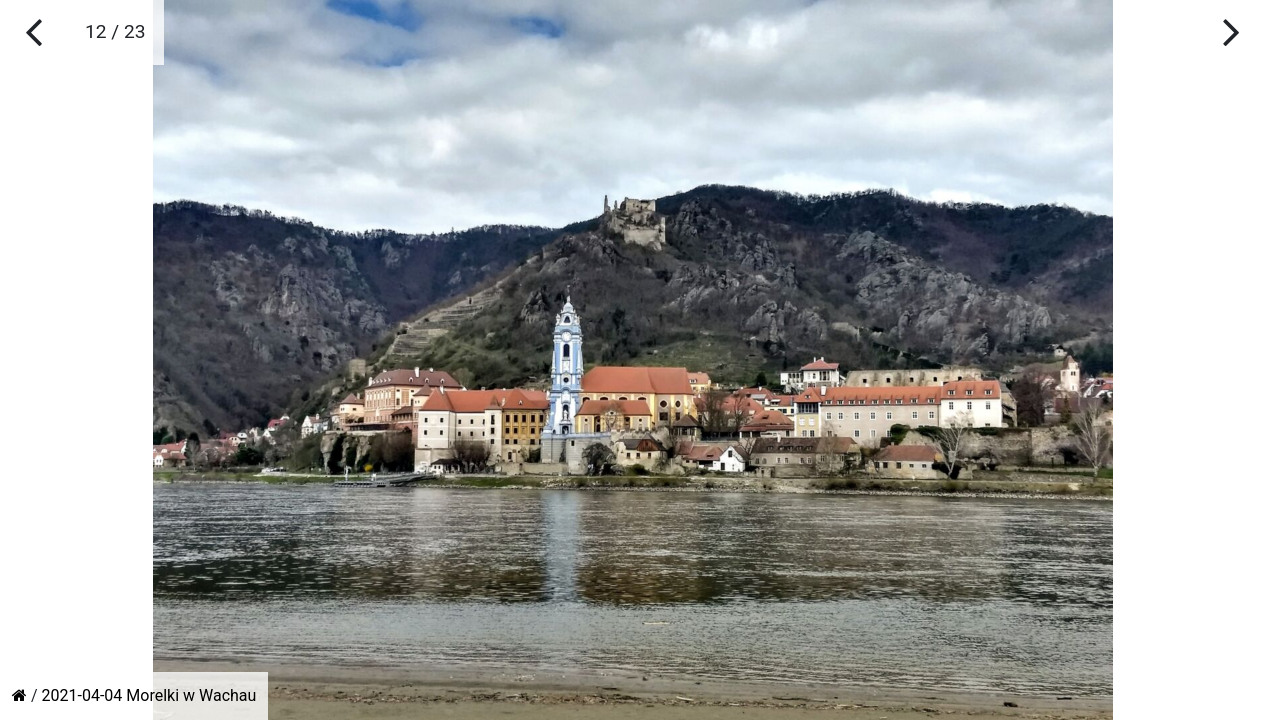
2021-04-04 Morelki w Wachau (149, 695)
